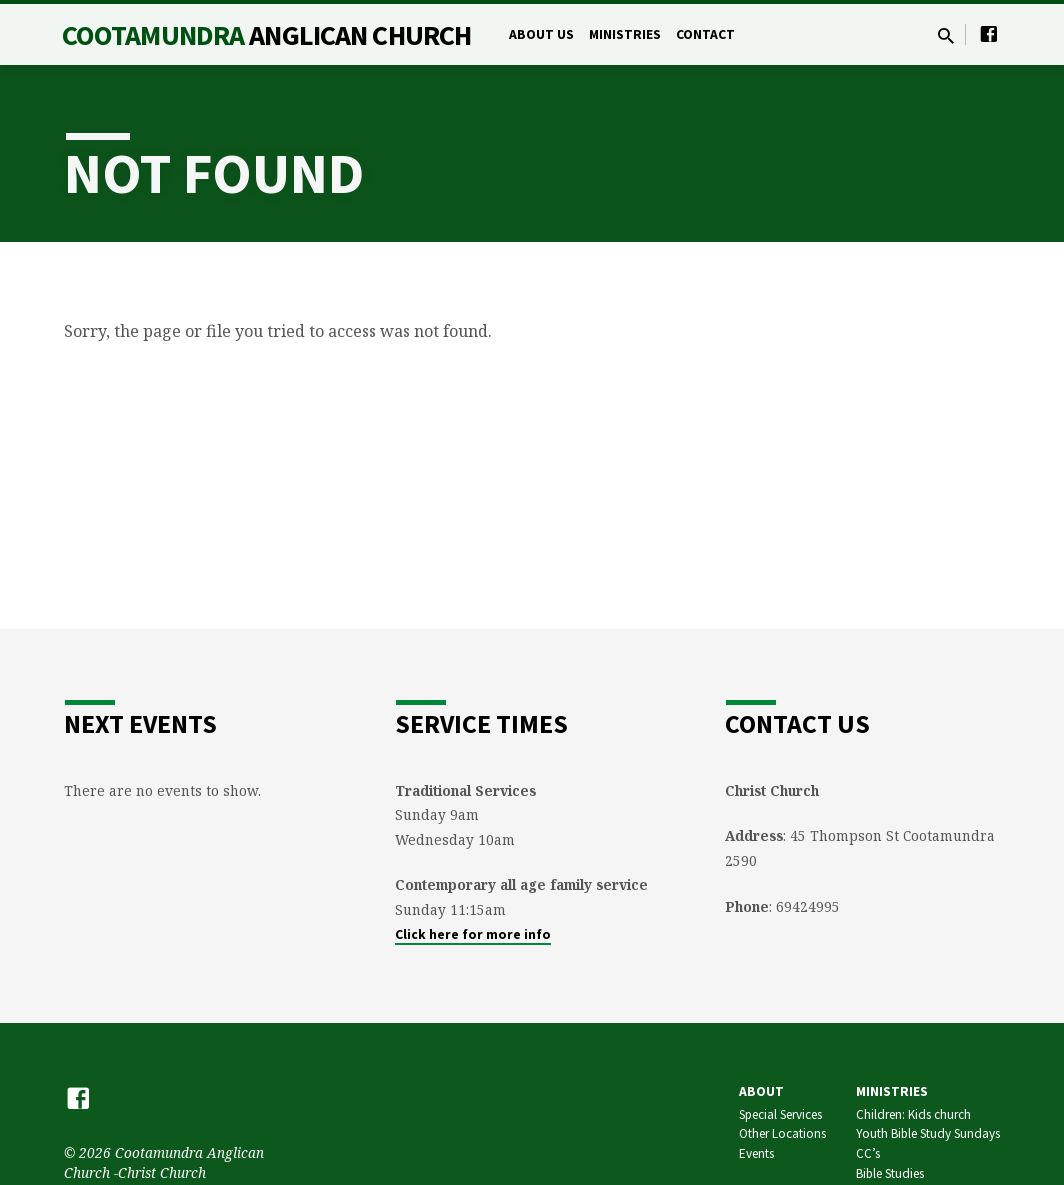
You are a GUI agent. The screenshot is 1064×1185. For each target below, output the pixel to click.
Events (756, 1153)
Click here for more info (473, 934)
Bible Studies (890, 1173)
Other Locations (782, 1133)
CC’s (868, 1153)
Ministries (625, 34)
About (761, 1091)
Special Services (780, 1114)
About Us (541, 34)
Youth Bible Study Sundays (928, 1133)
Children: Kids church (913, 1114)
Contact (705, 34)
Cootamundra (266, 35)
